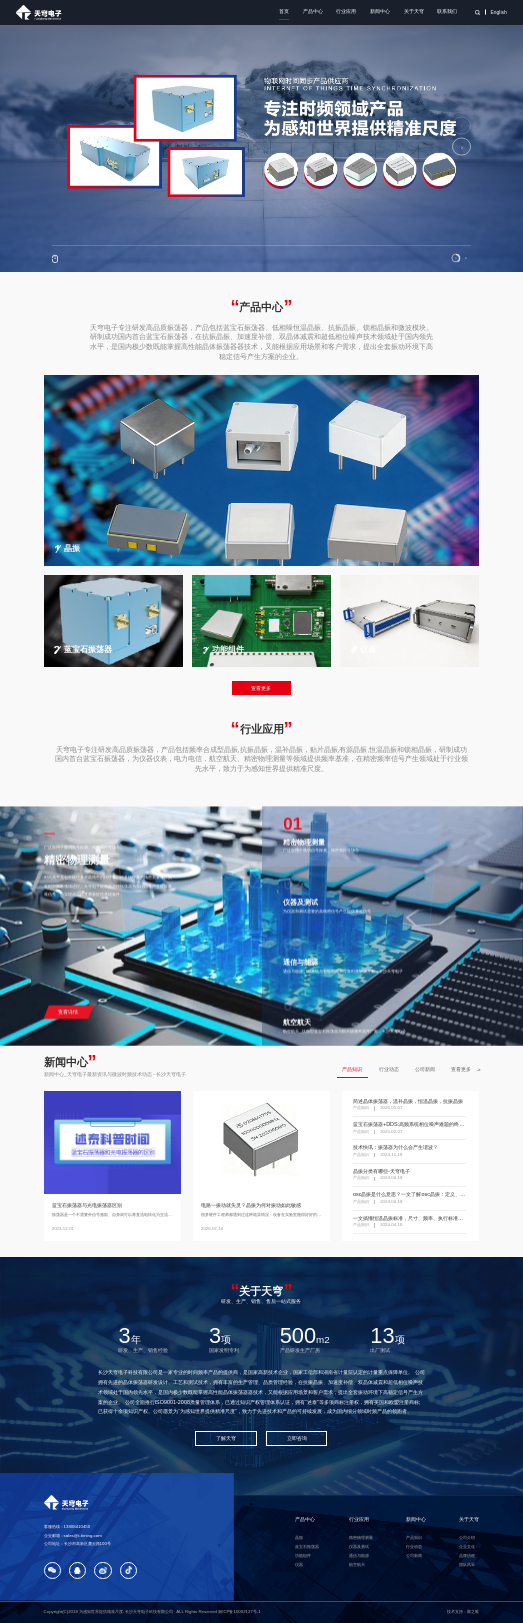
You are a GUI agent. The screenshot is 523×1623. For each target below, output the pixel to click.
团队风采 (467, 1564)
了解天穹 (226, 1438)
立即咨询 (297, 1438)
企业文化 (467, 1546)
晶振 (299, 1537)
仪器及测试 (359, 1546)
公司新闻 (425, 1069)
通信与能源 (359, 1555)
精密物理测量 (361, 1537)
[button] (456, 258)
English (499, 12)
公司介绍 (467, 1537)
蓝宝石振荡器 (307, 1546)
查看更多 (261, 688)
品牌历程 (467, 1555)
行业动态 (389, 1069)
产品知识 (352, 1069)
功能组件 (303, 1555)
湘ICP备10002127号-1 (239, 1611)
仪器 (299, 1564)
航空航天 (357, 1564)
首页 (284, 11)
